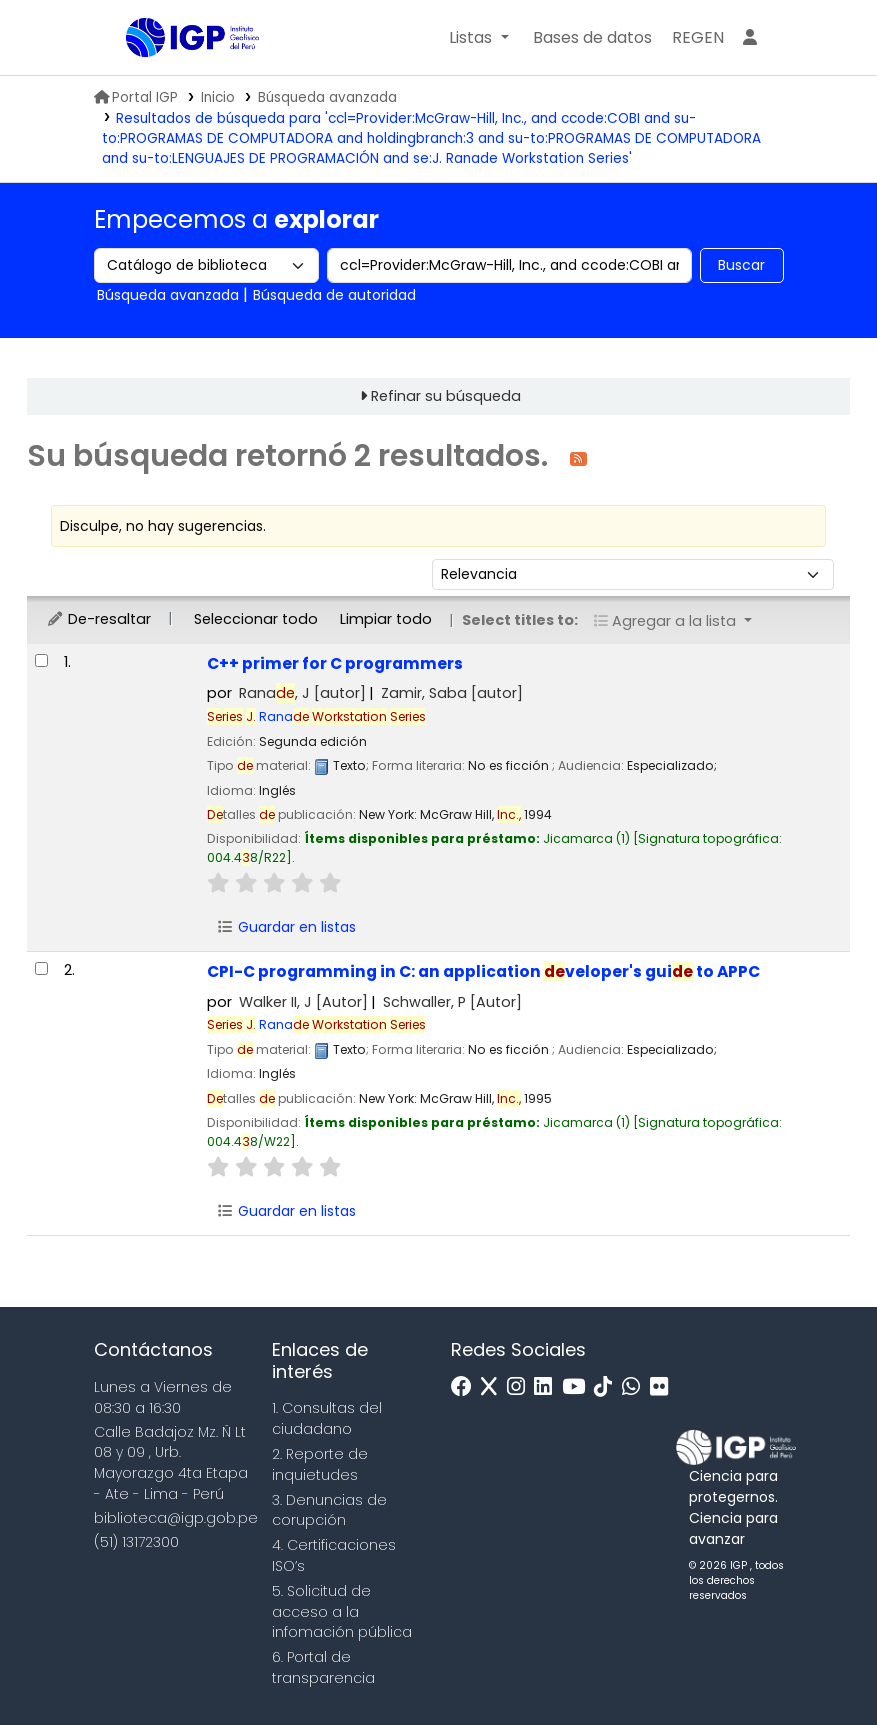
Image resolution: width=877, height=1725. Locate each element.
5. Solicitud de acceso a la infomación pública (342, 1612)
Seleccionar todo (256, 619)
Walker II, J (303, 1002)
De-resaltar (98, 619)
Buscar (741, 265)
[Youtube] (578, 1387)
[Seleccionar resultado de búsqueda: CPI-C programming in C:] (41, 968)
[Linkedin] (548, 1387)
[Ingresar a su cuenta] (750, 38)
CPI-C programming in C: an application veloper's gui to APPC (483, 971)
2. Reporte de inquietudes (320, 1464)
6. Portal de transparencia (323, 1667)
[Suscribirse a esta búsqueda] (578, 457)
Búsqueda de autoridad (334, 295)
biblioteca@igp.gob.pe (176, 1518)
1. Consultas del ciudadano (327, 1418)
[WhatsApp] (636, 1387)
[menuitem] (698, 38)
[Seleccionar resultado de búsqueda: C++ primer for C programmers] (41, 660)
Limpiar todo (386, 619)
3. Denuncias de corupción (329, 1510)
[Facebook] (466, 1387)
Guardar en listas (286, 927)
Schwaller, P (452, 1002)
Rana (336, 716)
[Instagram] (521, 1387)
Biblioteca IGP (176, 78)
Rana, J (302, 693)
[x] (494, 1387)
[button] (478, 38)
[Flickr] (664, 1387)
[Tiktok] (608, 1387)
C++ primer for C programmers (335, 663)
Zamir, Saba (452, 693)
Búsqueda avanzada (327, 97)
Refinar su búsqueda (446, 396)
